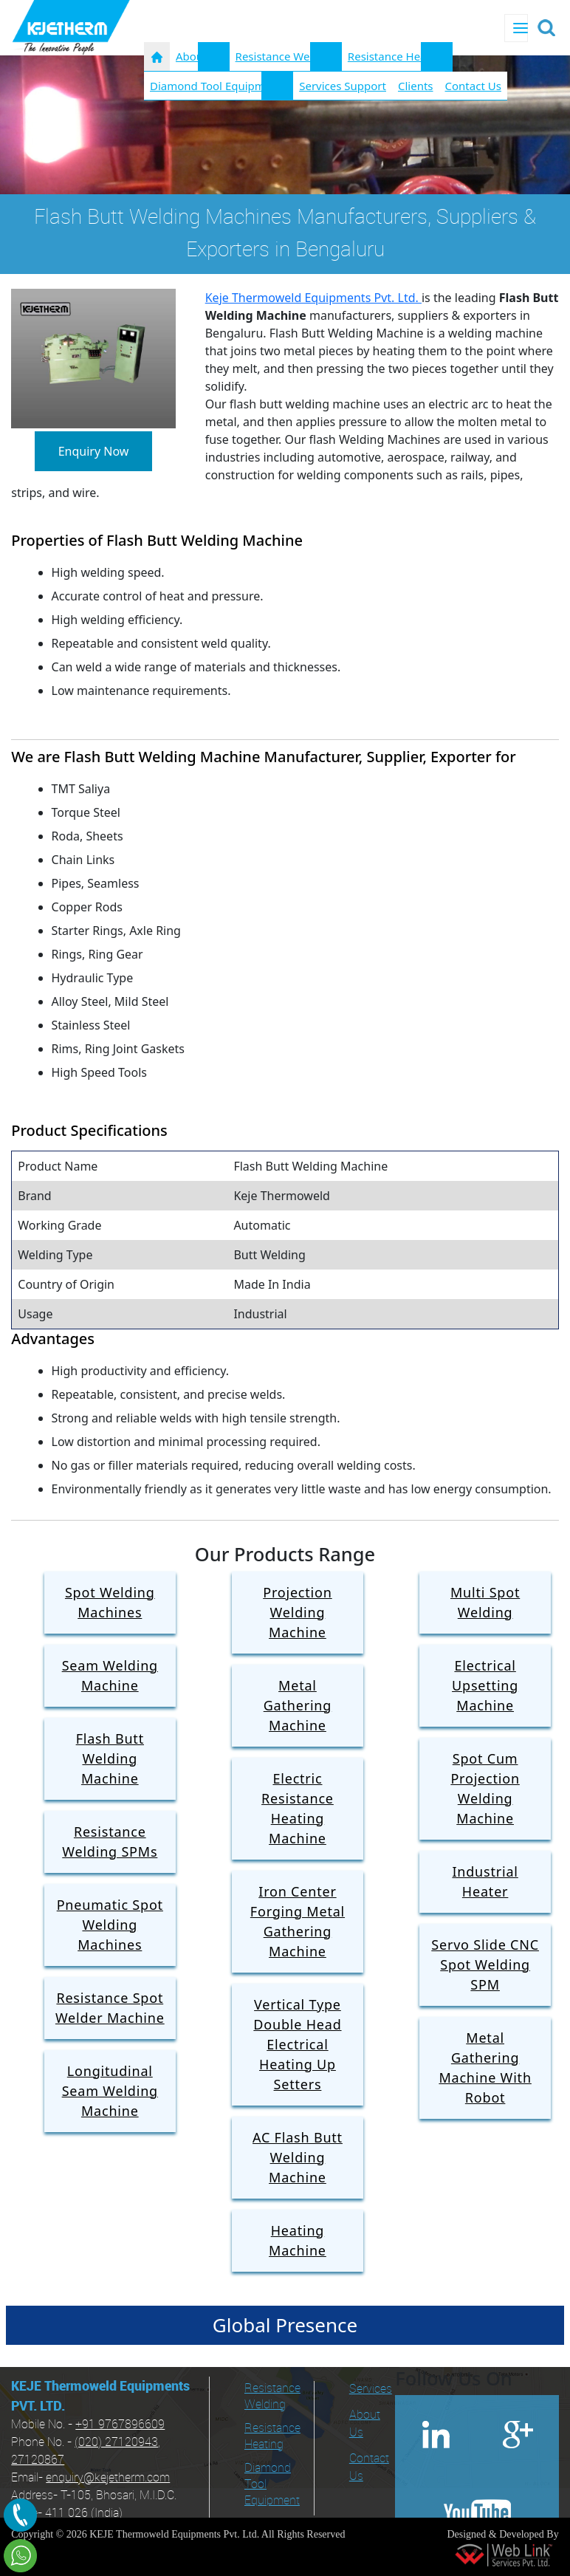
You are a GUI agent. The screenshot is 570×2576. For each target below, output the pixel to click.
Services (366, 2389)
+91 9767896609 (120, 2425)
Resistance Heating (397, 56)
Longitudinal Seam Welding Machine (110, 2091)
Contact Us (473, 85)
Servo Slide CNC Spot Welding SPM (485, 1964)
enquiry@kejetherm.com (108, 2478)
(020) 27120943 (116, 2442)
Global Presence (285, 2325)
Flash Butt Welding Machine (110, 1758)
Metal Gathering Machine (298, 1705)
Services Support (342, 85)
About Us (364, 2424)
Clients (415, 85)
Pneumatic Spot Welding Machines (110, 1924)
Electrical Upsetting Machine (485, 1685)
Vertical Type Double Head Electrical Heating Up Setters (297, 2044)
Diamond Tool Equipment (272, 2484)
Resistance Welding (286, 56)
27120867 (37, 2460)
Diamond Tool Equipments (218, 85)
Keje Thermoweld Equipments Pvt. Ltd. (313, 298)
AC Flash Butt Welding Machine (298, 2157)
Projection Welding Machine (297, 1612)
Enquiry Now (93, 451)
